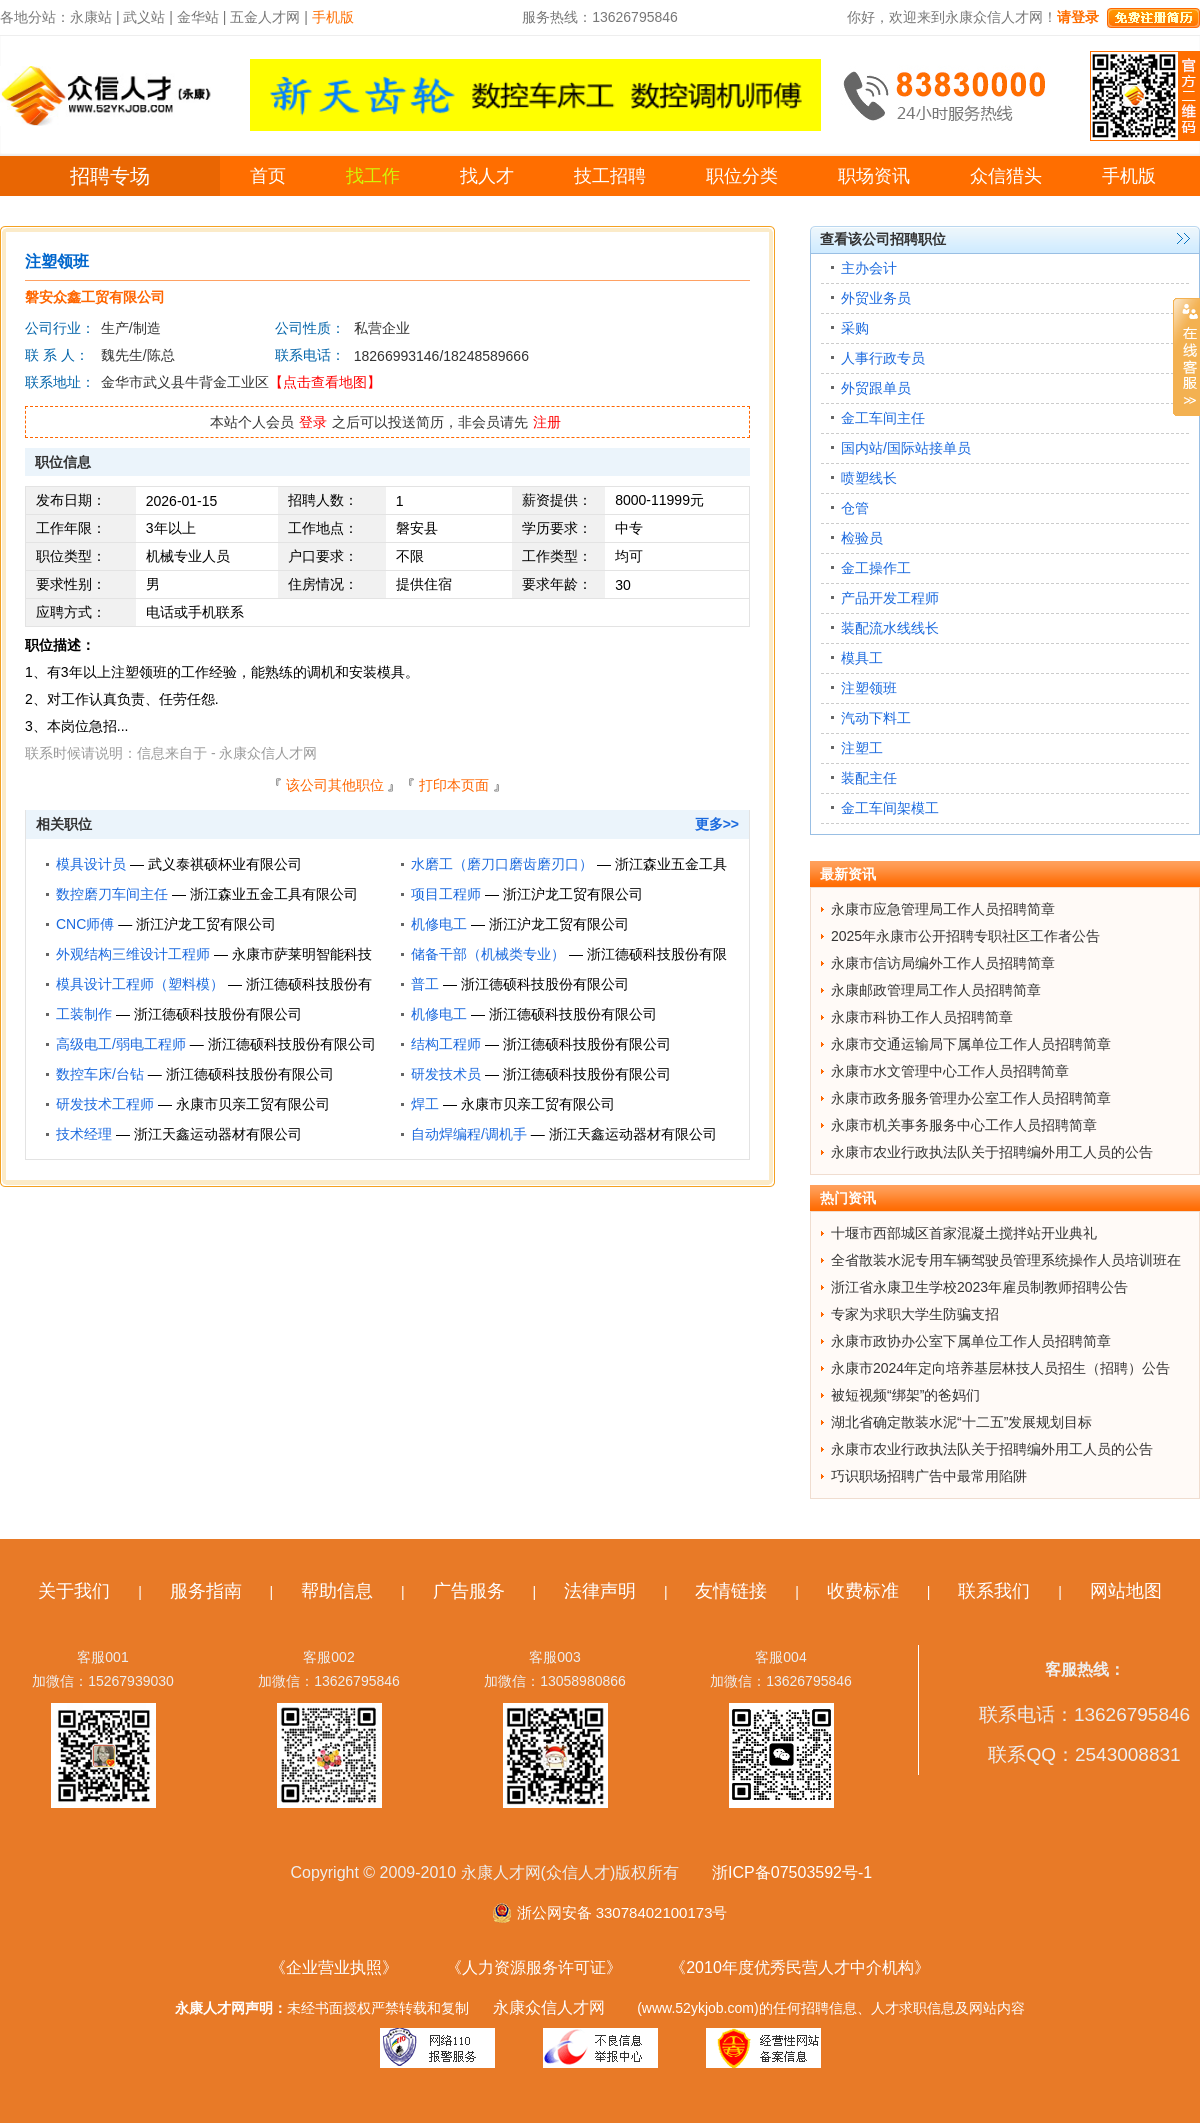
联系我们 (994, 1591)
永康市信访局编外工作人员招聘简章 (943, 963)
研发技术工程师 (105, 1104)
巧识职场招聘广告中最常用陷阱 (929, 1476)
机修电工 (439, 924)
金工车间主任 (883, 418)
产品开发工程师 (890, 598)
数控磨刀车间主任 (112, 894)
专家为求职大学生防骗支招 (915, 1314)
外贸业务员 (876, 298)
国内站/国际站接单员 (906, 448)
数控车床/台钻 (100, 1074)
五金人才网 (265, 17)
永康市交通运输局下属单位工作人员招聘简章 (971, 1044)
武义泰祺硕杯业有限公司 (225, 864)
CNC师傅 (85, 924)
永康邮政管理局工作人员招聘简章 (936, 990)
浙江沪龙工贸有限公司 (573, 894)
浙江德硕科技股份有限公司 (545, 984)
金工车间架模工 (890, 808)
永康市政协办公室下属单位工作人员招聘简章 (971, 1341)
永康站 (91, 17)
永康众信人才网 (549, 2007)
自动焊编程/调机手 (469, 1134)
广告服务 (469, 1591)
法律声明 (600, 1591)
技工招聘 (610, 176)
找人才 (487, 176)
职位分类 (742, 176)
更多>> (717, 824)
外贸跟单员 (876, 388)
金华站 (198, 17)
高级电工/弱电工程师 (121, 1044)
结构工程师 (446, 1044)
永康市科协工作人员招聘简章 (922, 1017)
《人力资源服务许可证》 (534, 1967)
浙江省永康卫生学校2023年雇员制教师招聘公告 (979, 1287)
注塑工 (862, 748)
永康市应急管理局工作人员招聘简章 (943, 909)
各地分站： (35, 17)
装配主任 (869, 778)
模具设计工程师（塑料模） (140, 984)
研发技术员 (446, 1074)
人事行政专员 (883, 358)
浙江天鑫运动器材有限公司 (218, 1134)
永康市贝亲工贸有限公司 (253, 1104)
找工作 (373, 176)
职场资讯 (874, 176)
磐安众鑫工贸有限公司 (95, 297)
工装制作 (84, 1014)
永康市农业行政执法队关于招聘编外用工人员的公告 (992, 1152)
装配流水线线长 (890, 628)
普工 (425, 984)
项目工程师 (446, 894)
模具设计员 (91, 864)
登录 (313, 422)
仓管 (855, 508)
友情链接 (731, 1591)
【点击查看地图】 (325, 382)
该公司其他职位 (335, 785)
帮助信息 (337, 1591)
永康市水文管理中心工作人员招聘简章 (950, 1071)
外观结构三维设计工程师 (133, 954)
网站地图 (1126, 1591)
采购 (855, 328)
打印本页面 (454, 785)
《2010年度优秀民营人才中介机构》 (800, 1967)
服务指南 (206, 1591)
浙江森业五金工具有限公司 (274, 894)
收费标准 (863, 1591)
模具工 (862, 658)
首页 (268, 176)
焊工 (425, 1104)
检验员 (862, 538)
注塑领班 (869, 688)
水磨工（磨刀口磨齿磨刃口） (502, 864)
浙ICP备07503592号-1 (792, 1872)
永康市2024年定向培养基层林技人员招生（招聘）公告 (1000, 1368)
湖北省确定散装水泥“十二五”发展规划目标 (961, 1422)
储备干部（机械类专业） (488, 954)
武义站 (144, 17)
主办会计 (869, 268)
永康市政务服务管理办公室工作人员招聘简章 (971, 1098)
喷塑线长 (869, 478)
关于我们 (74, 1591)
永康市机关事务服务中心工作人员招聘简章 (964, 1125)
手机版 (1129, 176)
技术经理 (84, 1134)
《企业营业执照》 (334, 1967)
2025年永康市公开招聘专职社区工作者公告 (965, 936)
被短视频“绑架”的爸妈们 (905, 1395)
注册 (547, 422)
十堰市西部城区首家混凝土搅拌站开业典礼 (964, 1233)
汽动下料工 (876, 718)
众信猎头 (1006, 176)
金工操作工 (876, 568)
